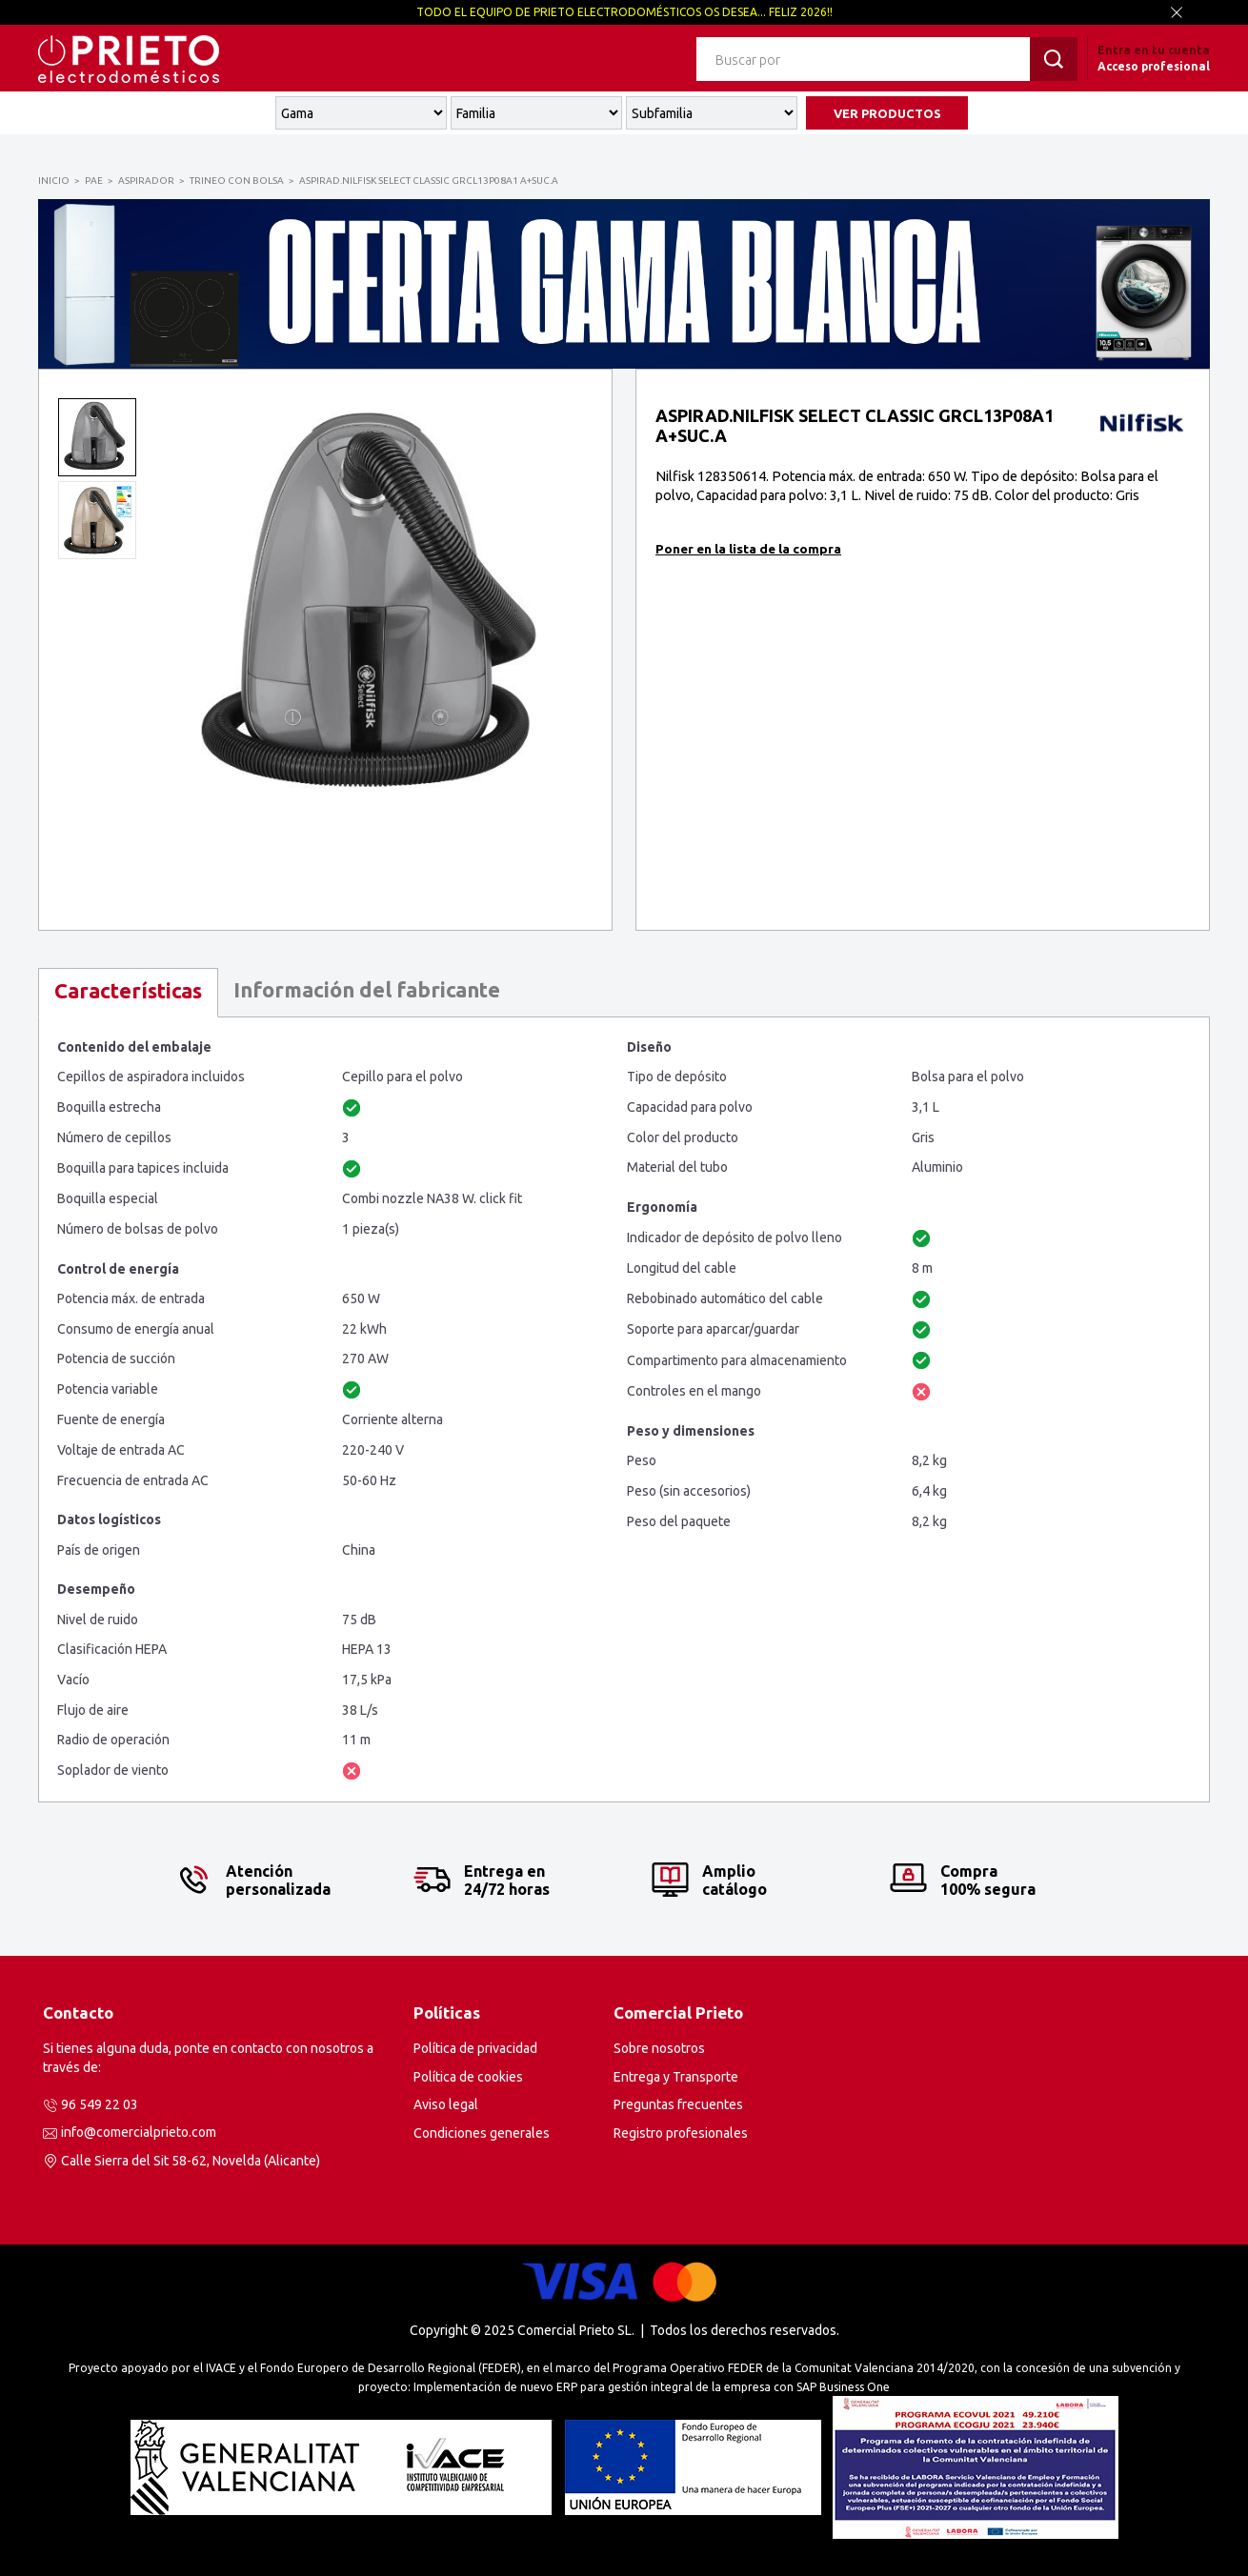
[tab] (128, 992)
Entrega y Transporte (676, 2076)
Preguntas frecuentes (678, 2104)
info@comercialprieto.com (138, 2132)
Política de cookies (468, 2076)
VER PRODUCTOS (887, 113)
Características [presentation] (128, 990)
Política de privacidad (475, 2048)
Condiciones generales (481, 2133)
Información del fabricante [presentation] (366, 989)
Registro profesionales (681, 2133)
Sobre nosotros (659, 2048)
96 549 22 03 (99, 2104)
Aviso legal (445, 2104)
